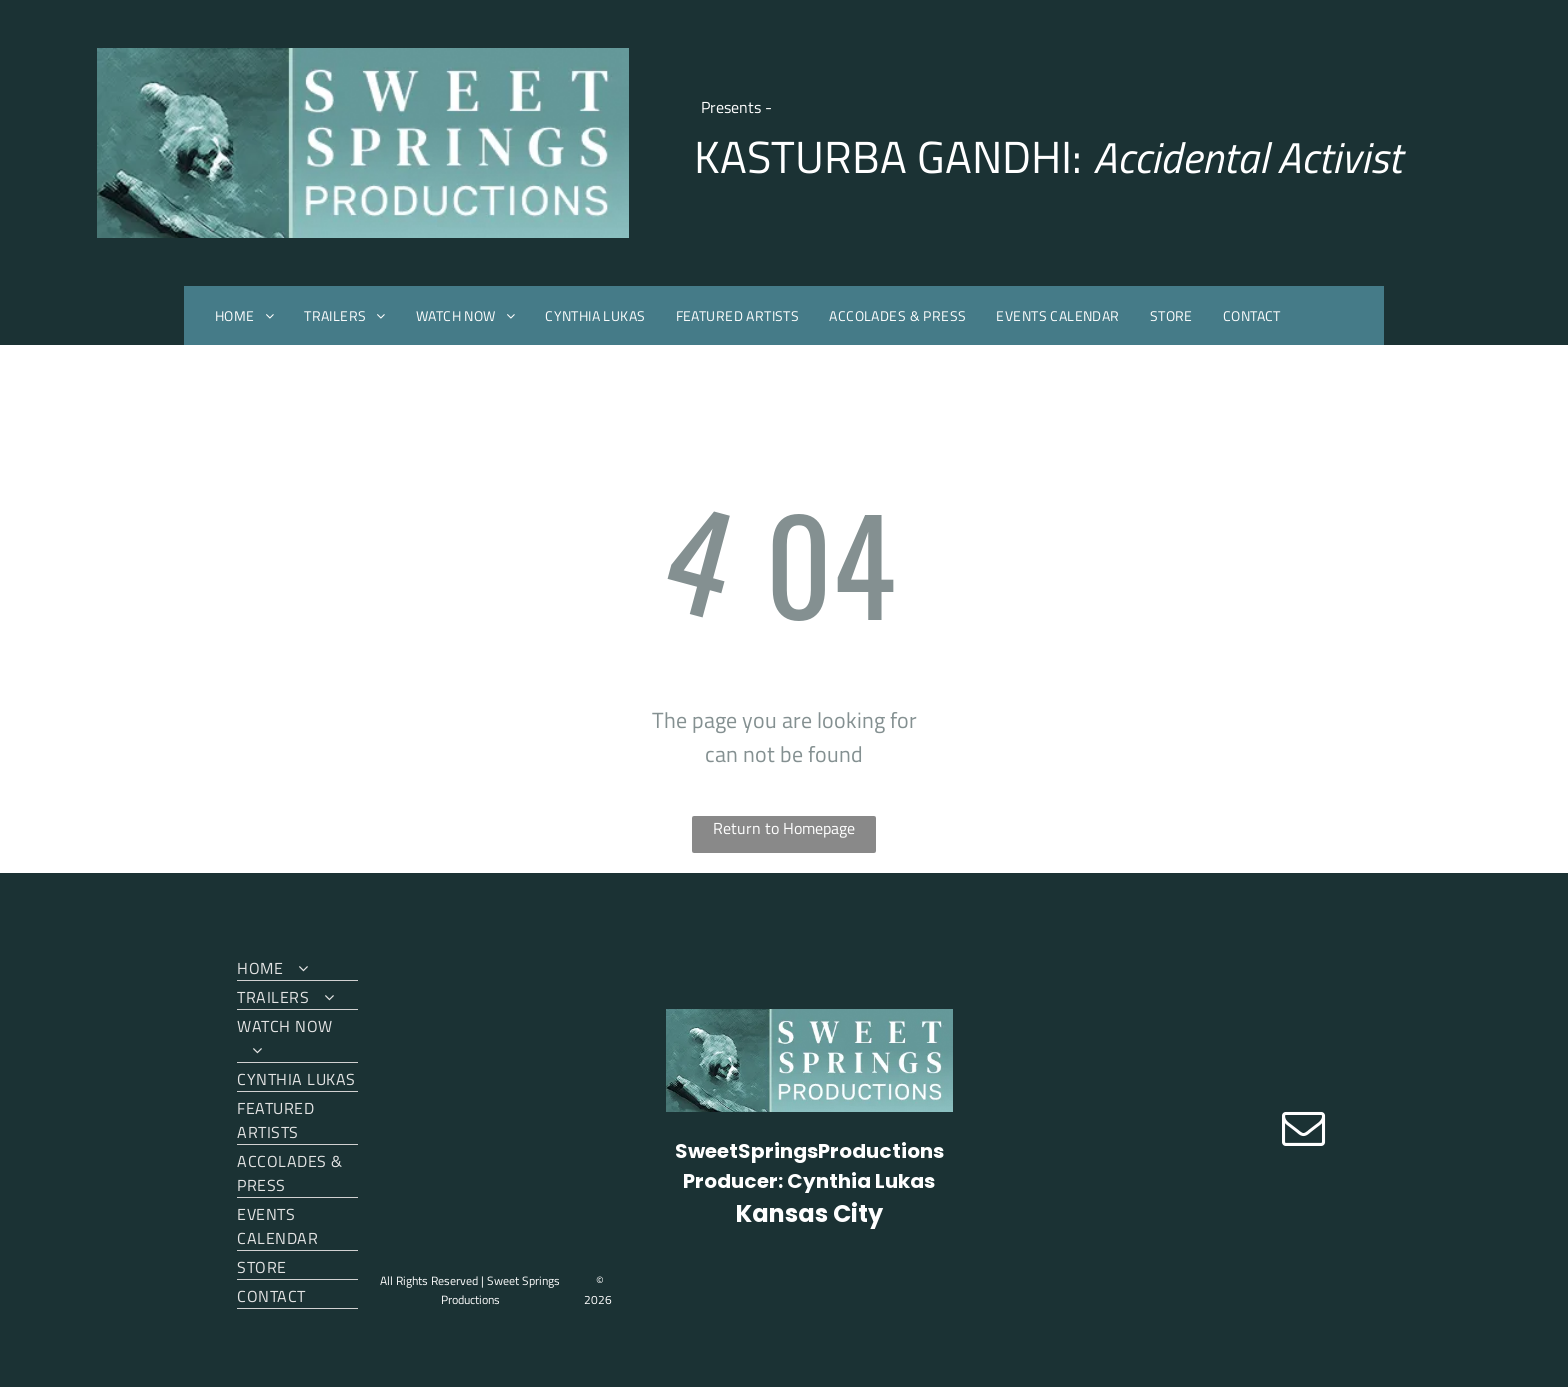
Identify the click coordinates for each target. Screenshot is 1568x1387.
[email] (1304, 1130)
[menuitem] (244, 315)
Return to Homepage (784, 828)
